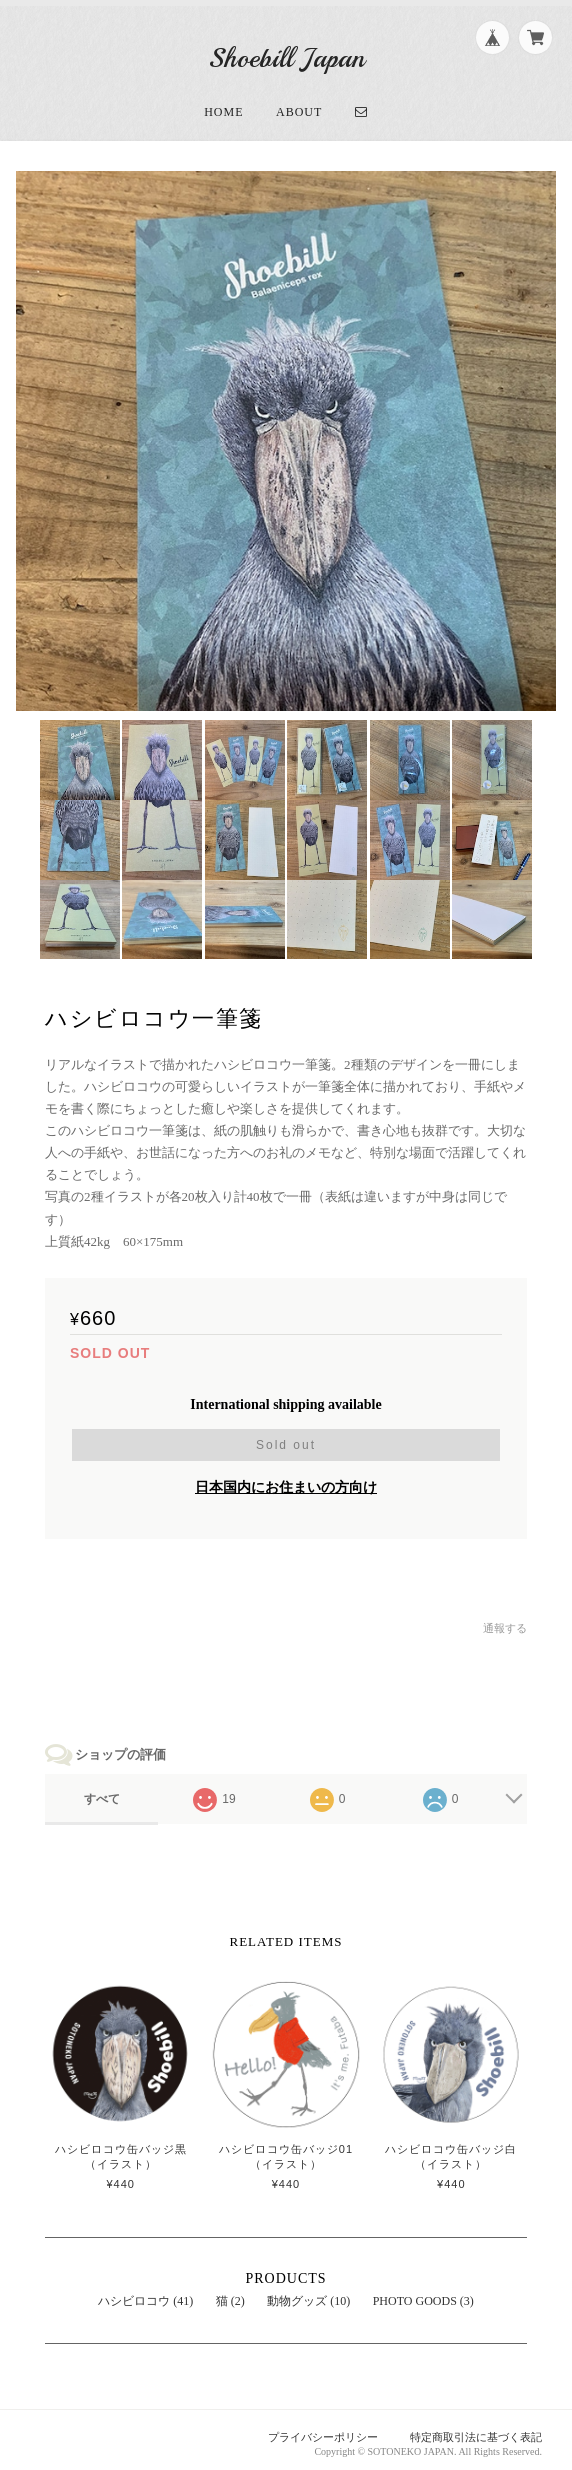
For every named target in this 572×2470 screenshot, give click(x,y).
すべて (102, 1792)
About (299, 105)
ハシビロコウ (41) (145, 2294)
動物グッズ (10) (308, 2294)
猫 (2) (230, 2294)
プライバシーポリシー (323, 2431)
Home (223, 105)
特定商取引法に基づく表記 (476, 2431)
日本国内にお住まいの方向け (286, 1480)
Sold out (286, 1438)
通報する (505, 1621)
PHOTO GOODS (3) (423, 2294)
